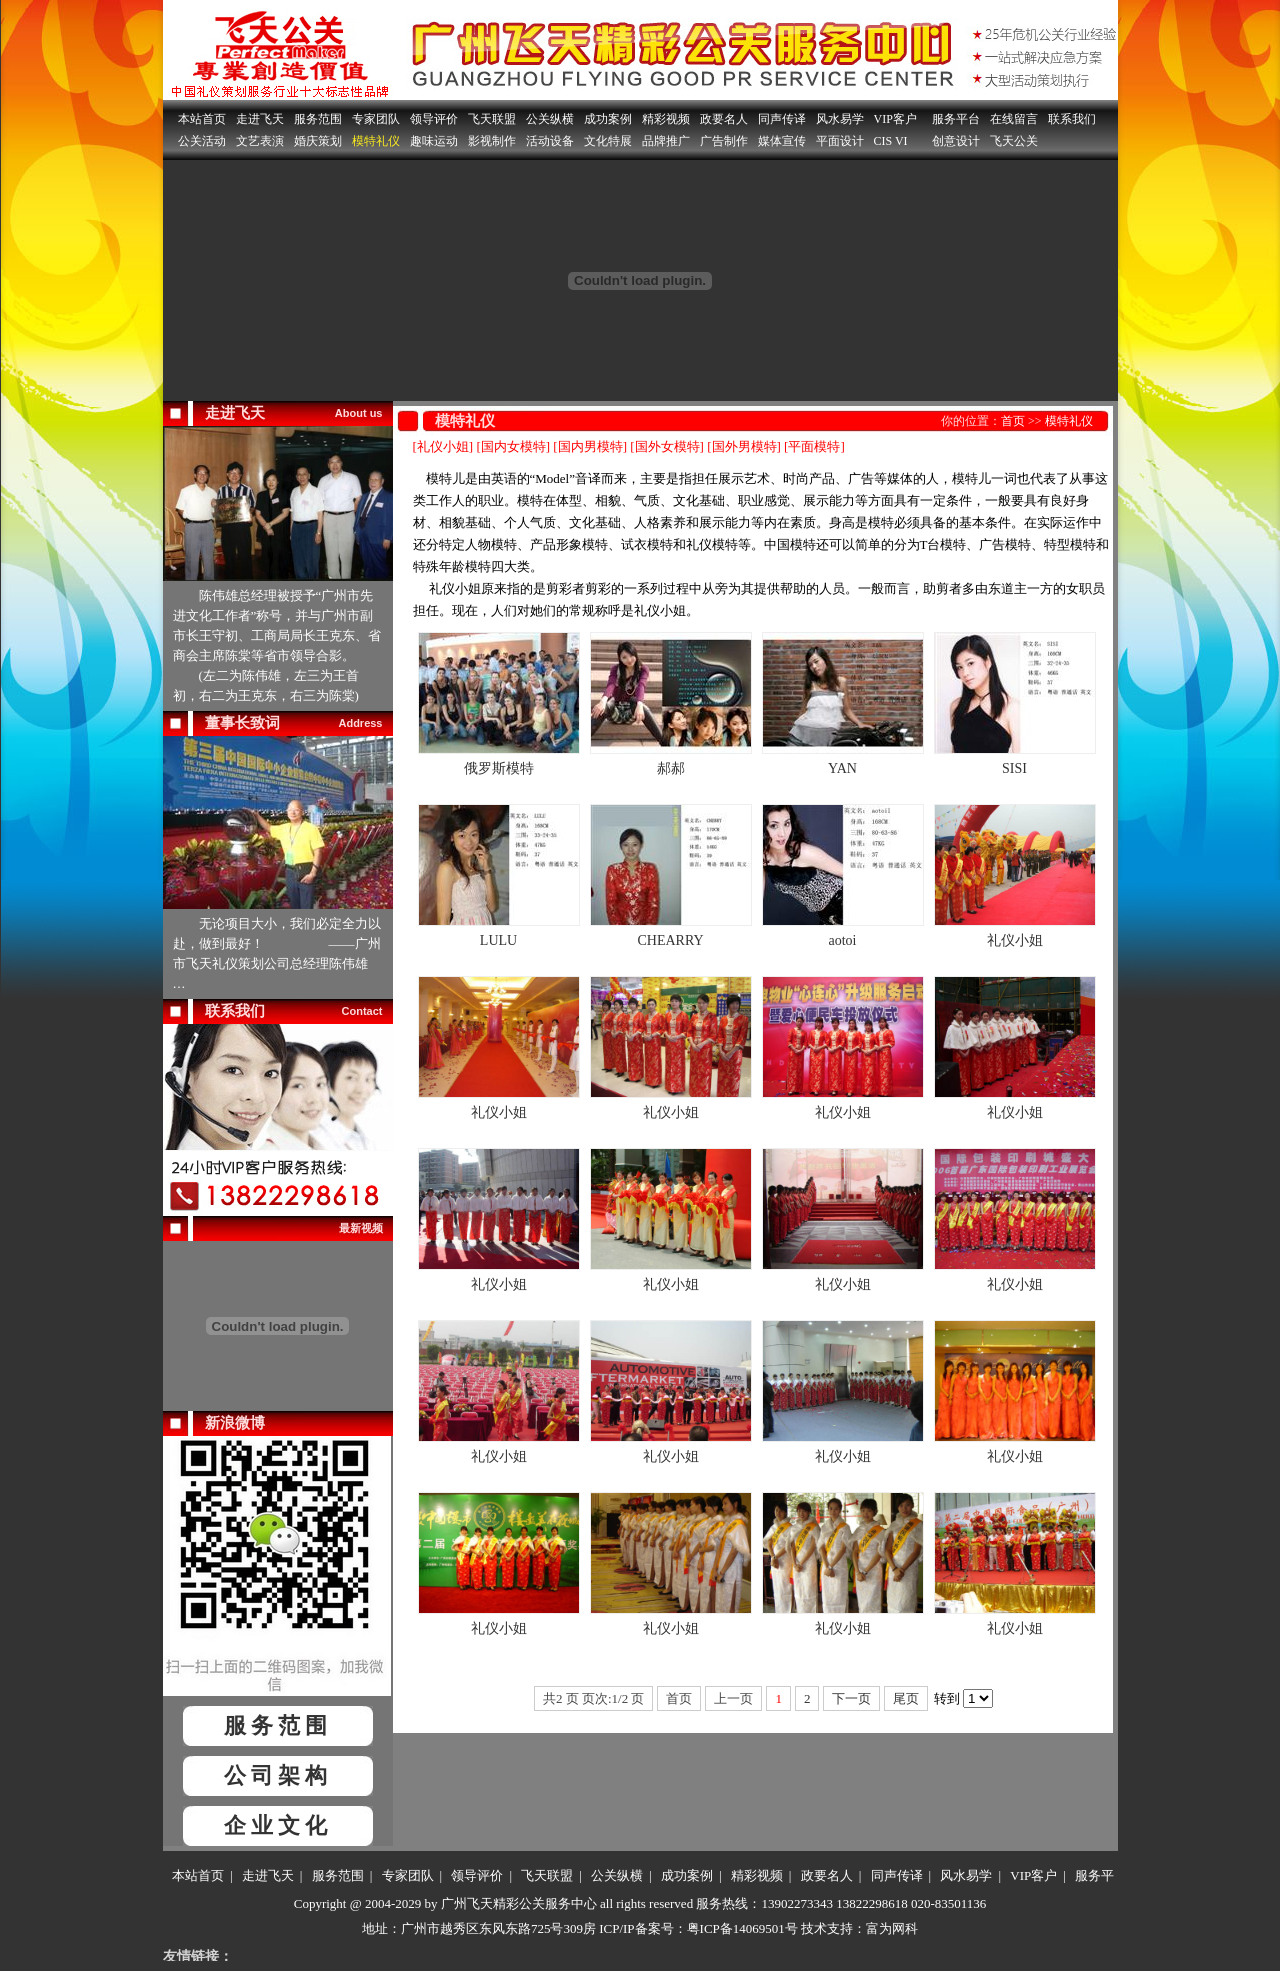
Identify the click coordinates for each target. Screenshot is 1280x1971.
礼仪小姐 (1015, 940)
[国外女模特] (667, 446)
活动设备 (550, 141)
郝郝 (671, 768)
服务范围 (318, 119)
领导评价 (434, 119)
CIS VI (891, 141)
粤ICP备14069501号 (742, 1928)
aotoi (843, 940)
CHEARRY (670, 940)
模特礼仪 (376, 141)
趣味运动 (434, 141)
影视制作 (492, 141)
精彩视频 (666, 119)
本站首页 (202, 119)
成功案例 (608, 119)
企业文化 (278, 1825)
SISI (1014, 768)
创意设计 (956, 141)
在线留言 (1014, 119)
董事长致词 (242, 723)
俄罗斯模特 (499, 768)
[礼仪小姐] (443, 446)
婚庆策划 (318, 141)
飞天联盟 (492, 119)
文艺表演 (260, 141)
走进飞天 (260, 119)
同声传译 (782, 119)
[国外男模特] (744, 446)
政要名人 (724, 119)
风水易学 (840, 119)
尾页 (906, 1698)
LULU (498, 940)
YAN (842, 768)
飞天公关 (1014, 141)
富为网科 (892, 1928)
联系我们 (1072, 119)
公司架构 (278, 1775)
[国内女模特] (513, 446)
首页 (1013, 421)
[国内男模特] (590, 446)
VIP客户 (895, 119)
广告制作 (724, 141)
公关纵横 (550, 119)
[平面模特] (814, 446)
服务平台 (956, 119)
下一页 (851, 1698)
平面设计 (840, 141)
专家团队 (376, 119)
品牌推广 (666, 141)
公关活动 (202, 141)
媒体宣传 (782, 141)
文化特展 (608, 141)
